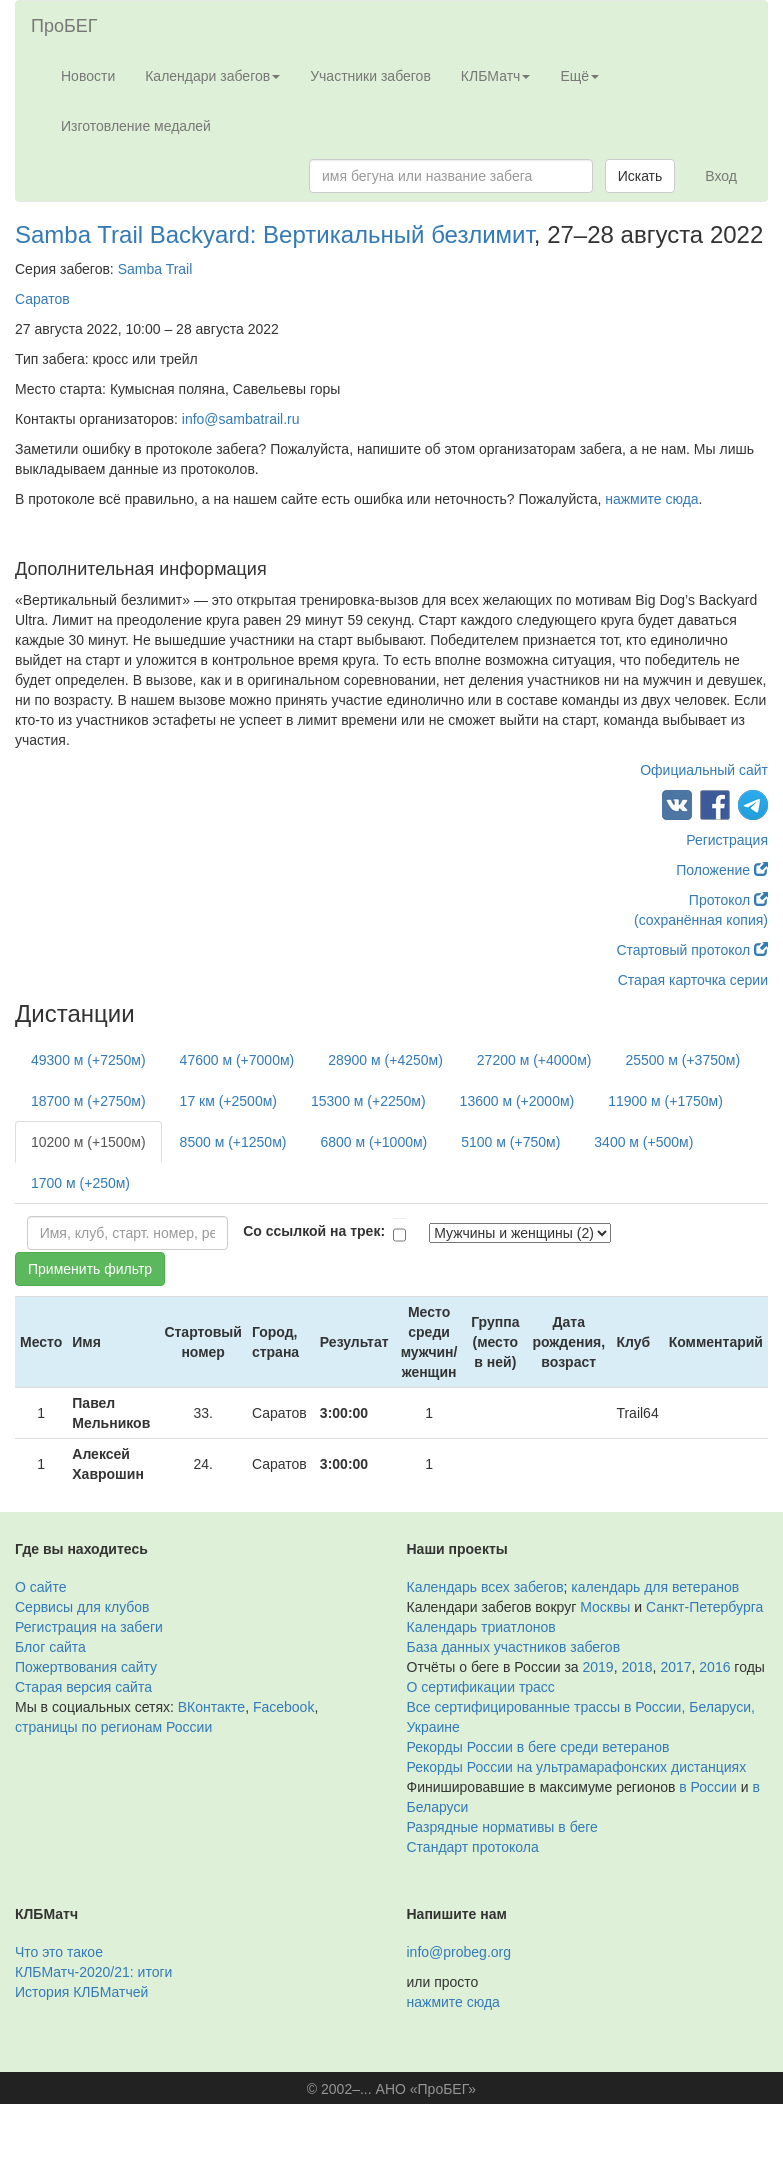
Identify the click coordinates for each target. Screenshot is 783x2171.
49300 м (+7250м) (88, 1060)
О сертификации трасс (481, 1687)
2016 (714, 1667)
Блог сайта (50, 1647)
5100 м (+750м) (510, 1142)
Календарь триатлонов (481, 1627)
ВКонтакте (211, 1707)
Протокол (728, 900)
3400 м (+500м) (643, 1142)
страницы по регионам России (113, 1727)
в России (707, 1787)
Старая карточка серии (693, 980)
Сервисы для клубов (82, 1607)
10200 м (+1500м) (88, 1142)
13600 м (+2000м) (517, 1101)
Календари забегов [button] (212, 76)
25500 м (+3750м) (682, 1060)
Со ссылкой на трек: (314, 1231)
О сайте (40, 1587)
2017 (675, 1667)
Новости (88, 76)
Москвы (605, 1607)
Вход (721, 176)
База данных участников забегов (514, 1647)
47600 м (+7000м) (237, 1060)
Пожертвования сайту (86, 1667)
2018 (636, 1667)
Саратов (42, 299)
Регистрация (727, 840)
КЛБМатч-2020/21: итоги (93, 1972)
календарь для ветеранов (655, 1587)
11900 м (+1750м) (665, 1101)
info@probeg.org (459, 1952)
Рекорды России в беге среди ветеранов (538, 1747)
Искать (640, 176)
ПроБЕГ (64, 26)
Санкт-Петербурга (704, 1607)
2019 (598, 1667)
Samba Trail (155, 269)
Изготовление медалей (136, 126)
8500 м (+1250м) (233, 1142)
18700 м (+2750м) (88, 1101)
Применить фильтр (90, 1269)
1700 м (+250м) (80, 1183)
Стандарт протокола (473, 1847)
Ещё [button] (579, 76)
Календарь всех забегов (485, 1587)
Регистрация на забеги (89, 1627)
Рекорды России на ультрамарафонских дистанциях (577, 1767)
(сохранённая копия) (701, 920)
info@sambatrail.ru (241, 419)
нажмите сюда (651, 499)
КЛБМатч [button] (496, 76)
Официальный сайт (704, 770)
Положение (722, 870)
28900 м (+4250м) (385, 1060)
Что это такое (59, 1952)
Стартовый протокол (692, 950)
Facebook (283, 1707)
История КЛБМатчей (81, 1992)
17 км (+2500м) (228, 1101)
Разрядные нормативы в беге (502, 1827)
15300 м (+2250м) (368, 1101)
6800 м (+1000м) (373, 1142)
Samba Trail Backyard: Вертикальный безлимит (274, 234)
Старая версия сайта (83, 1687)
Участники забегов (370, 76)
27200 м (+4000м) (534, 1060)
